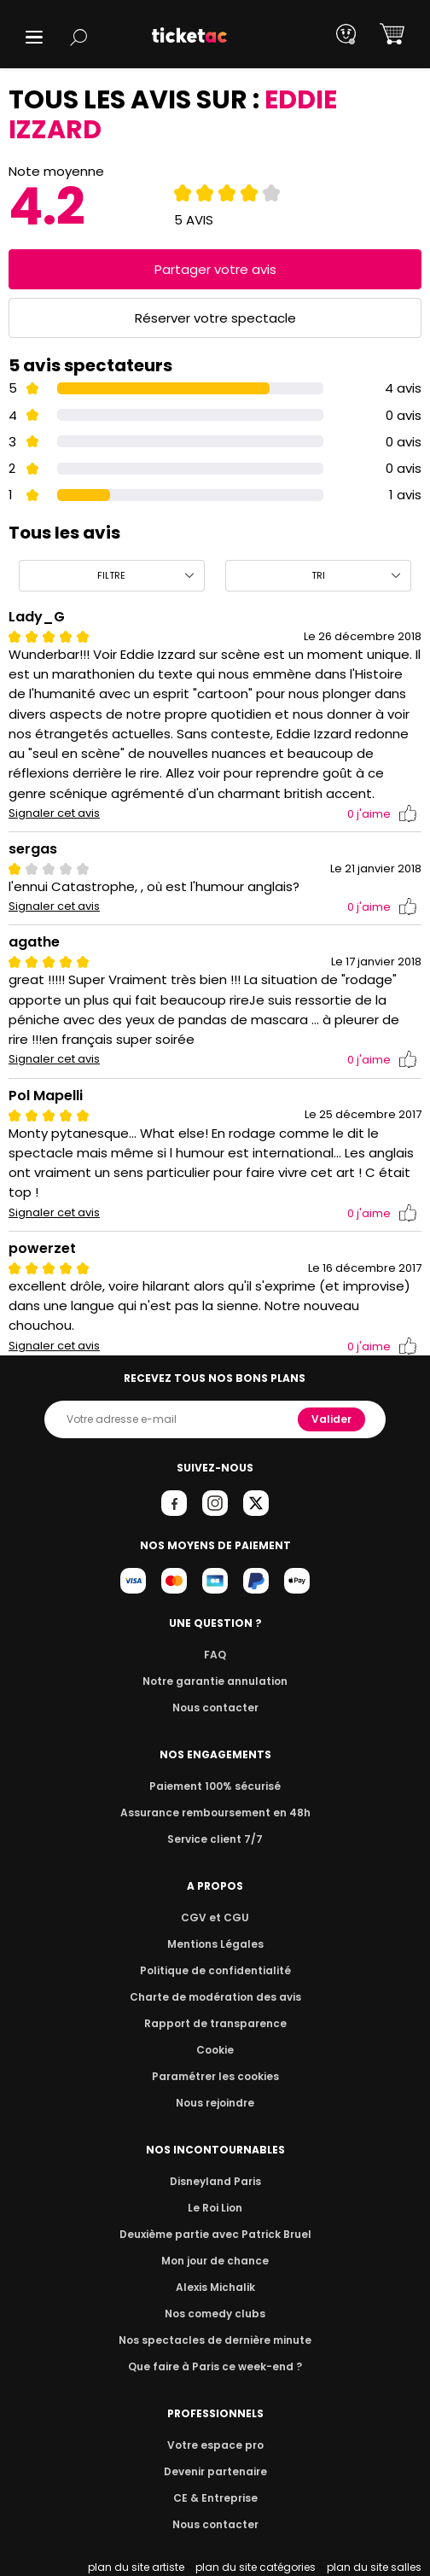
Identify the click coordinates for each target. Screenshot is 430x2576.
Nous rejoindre (215, 2102)
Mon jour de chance (215, 2260)
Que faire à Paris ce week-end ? (215, 2366)
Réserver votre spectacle (215, 318)
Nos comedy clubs (215, 2313)
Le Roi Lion (215, 2207)
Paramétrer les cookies (215, 2076)
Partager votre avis (215, 269)
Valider (333, 1419)
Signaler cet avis (54, 813)
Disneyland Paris (215, 2181)
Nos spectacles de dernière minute (215, 2340)
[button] (34, 37)
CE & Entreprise (215, 2498)
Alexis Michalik (215, 2287)
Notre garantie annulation (215, 1681)
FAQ (215, 1654)
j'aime (382, 814)
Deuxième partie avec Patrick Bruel (215, 2234)
